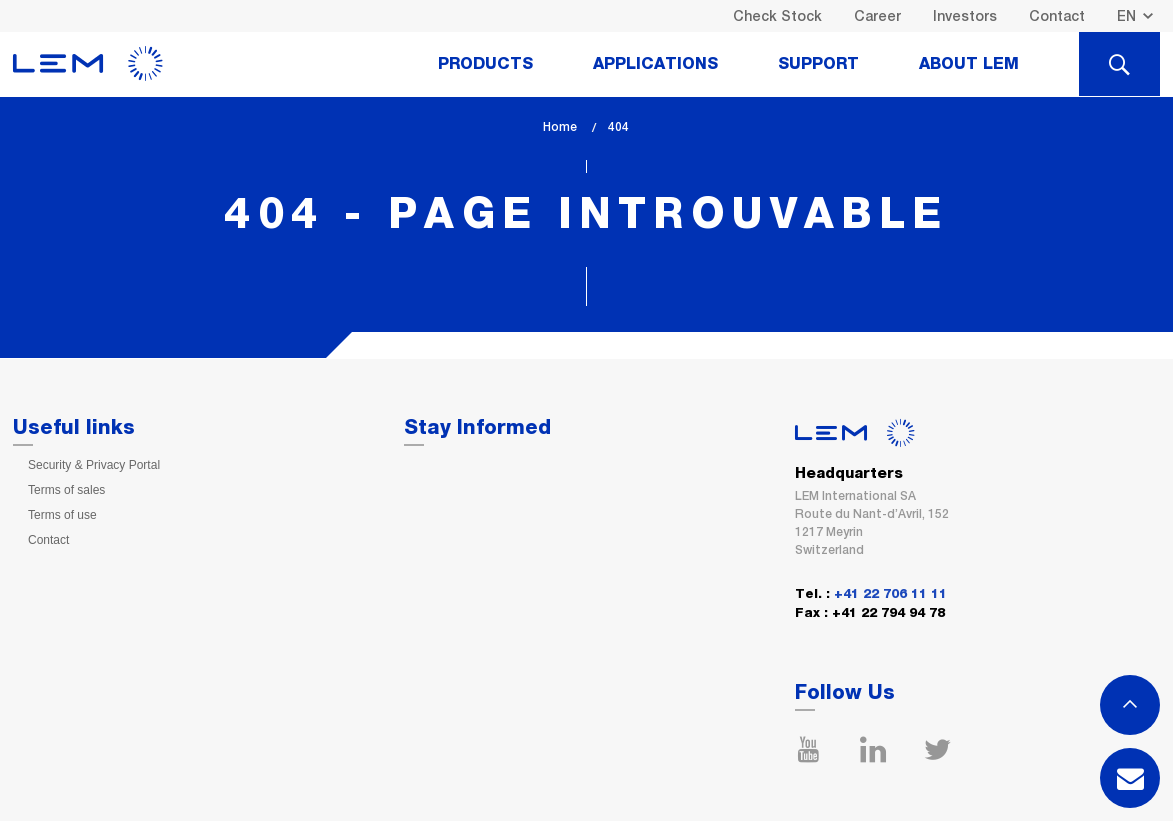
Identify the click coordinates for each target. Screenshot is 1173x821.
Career (877, 16)
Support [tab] (818, 64)
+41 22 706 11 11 (890, 594)
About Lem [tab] (969, 64)
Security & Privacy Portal (94, 465)
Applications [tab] (655, 64)
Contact (1057, 16)
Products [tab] (485, 64)
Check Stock (777, 16)
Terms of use (62, 515)
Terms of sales (66, 490)
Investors (965, 16)
